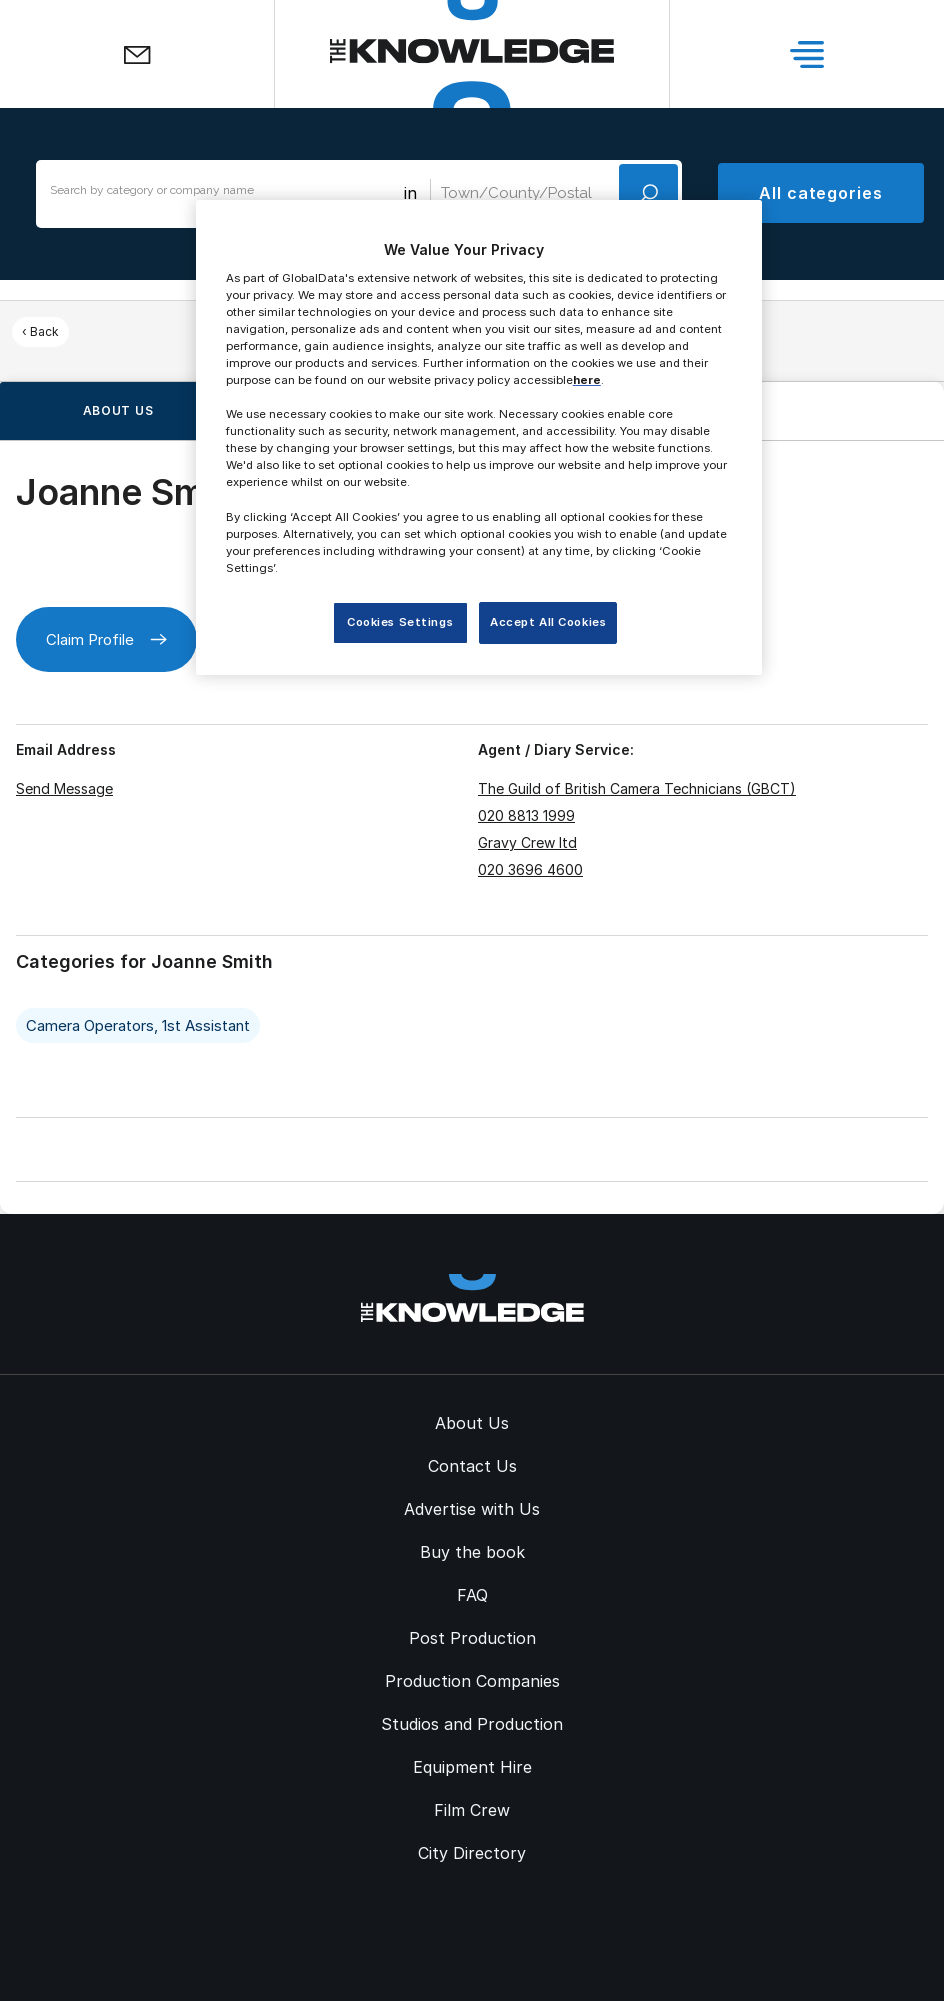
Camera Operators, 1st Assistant (138, 1025)
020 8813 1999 (526, 815)
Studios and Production (472, 1724)
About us (118, 410)
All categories (821, 193)
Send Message (64, 788)
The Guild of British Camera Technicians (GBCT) (637, 788)
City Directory (472, 1853)
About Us (472, 1423)
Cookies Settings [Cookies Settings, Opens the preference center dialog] (400, 622)
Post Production (472, 1638)
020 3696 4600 (530, 869)
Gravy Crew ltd (527, 842)
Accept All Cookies (548, 622)
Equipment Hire (472, 1767)
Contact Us (472, 1466)
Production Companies (472, 1681)
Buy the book (472, 1552)
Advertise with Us (472, 1509)
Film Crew (472, 1810)
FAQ (472, 1595)
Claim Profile (106, 639)
